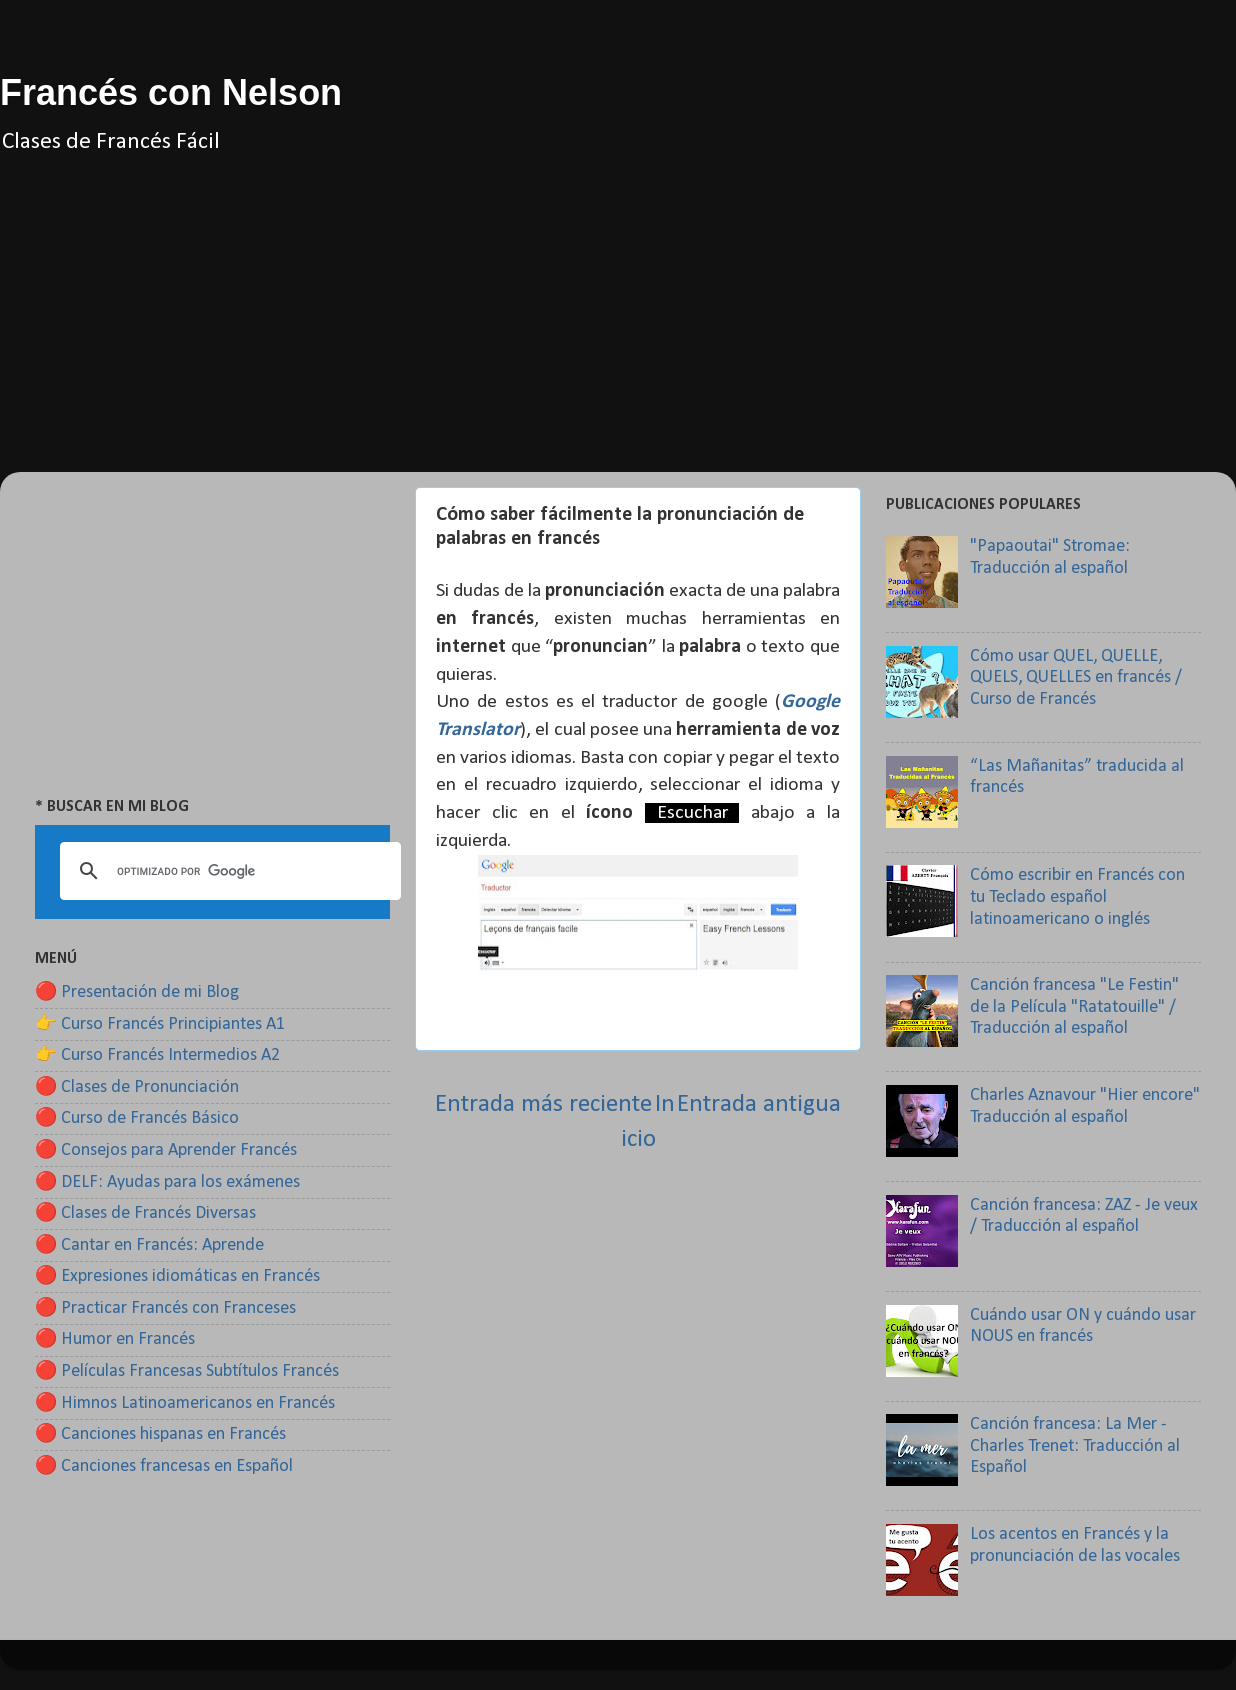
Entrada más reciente (543, 1104)
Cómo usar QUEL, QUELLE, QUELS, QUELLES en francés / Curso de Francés (1076, 678)
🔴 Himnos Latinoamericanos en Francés (185, 1403)
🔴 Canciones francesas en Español (164, 1466)
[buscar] (227, 871)
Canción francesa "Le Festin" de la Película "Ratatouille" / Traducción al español (1074, 1007)
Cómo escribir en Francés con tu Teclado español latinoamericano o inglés (1077, 897)
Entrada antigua (759, 1104)
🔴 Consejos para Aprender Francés (166, 1150)
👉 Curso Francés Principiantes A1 (160, 1024)
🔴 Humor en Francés (115, 1339)
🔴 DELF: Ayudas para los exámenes (167, 1182)
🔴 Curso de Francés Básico (137, 1118)
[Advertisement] (618, 332)
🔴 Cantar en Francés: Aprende (149, 1245)
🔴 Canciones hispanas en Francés (160, 1434)
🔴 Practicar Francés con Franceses (165, 1308)
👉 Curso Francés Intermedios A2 (157, 1055)
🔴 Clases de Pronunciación (137, 1087)
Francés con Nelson (171, 92)
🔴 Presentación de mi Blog (137, 992)
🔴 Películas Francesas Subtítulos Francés (187, 1371)
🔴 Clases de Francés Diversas (145, 1213)
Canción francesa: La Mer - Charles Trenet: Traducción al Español (1075, 1446)
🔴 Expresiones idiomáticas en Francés (177, 1276)
